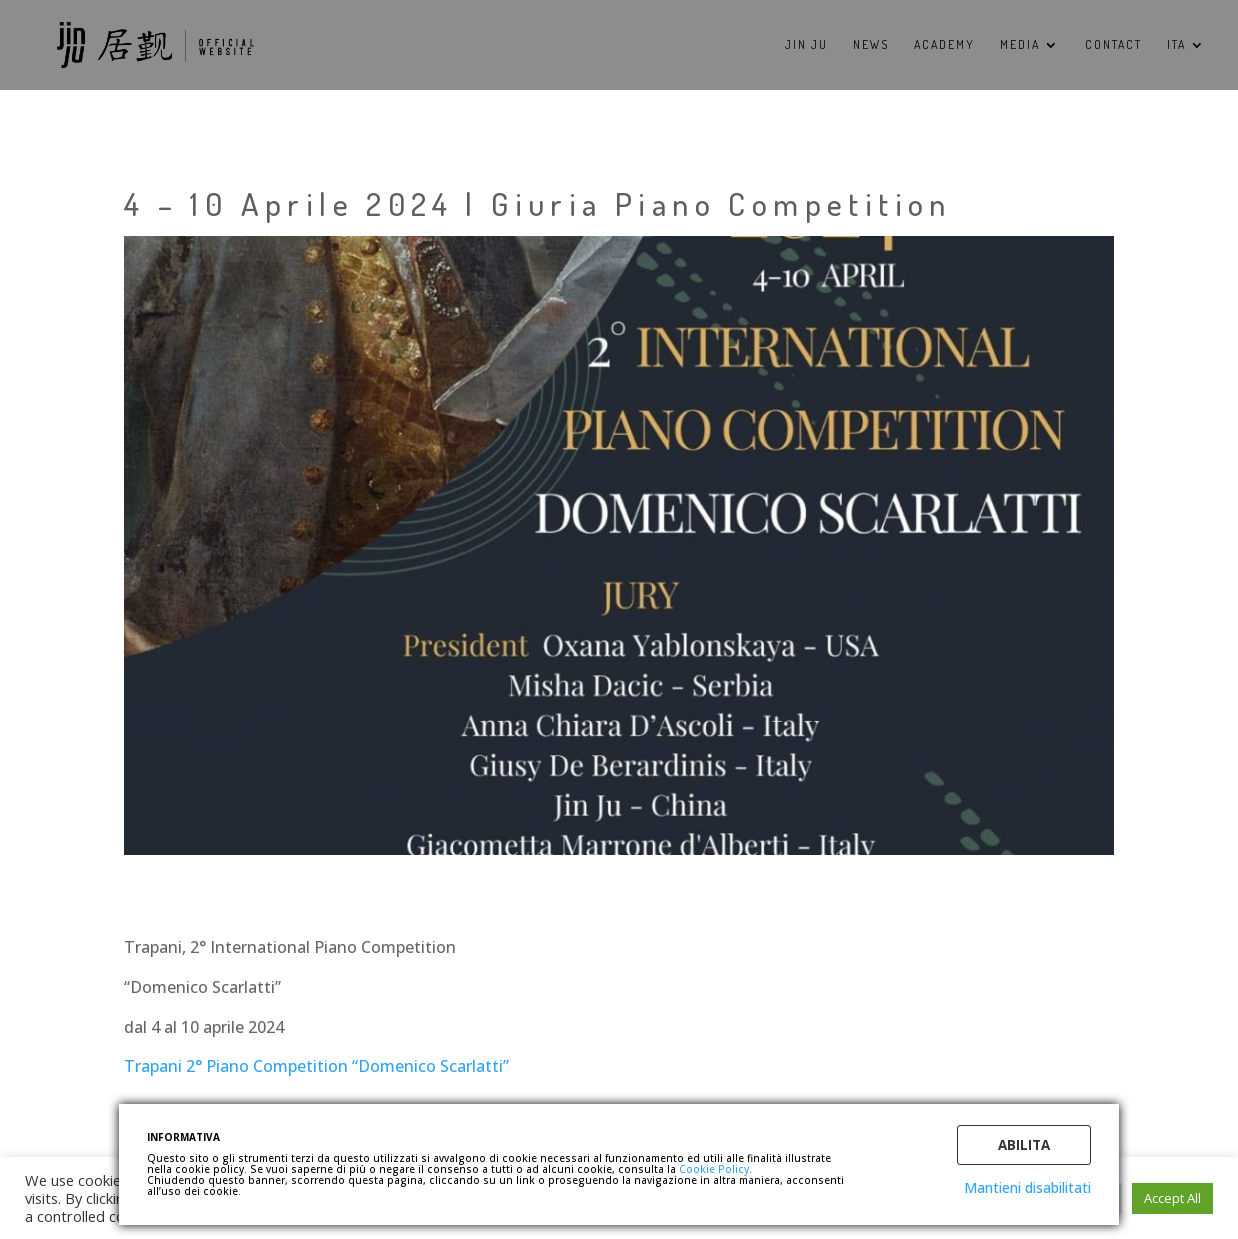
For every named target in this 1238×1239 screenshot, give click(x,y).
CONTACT (1113, 45)
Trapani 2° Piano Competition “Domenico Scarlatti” (316, 1066)
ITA (1176, 45)
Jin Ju (806, 45)
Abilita (1024, 1145)
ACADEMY (944, 45)
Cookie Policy (714, 1169)
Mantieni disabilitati (1027, 1187)
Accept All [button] (1172, 1198)
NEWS (871, 45)
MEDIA (1020, 45)
